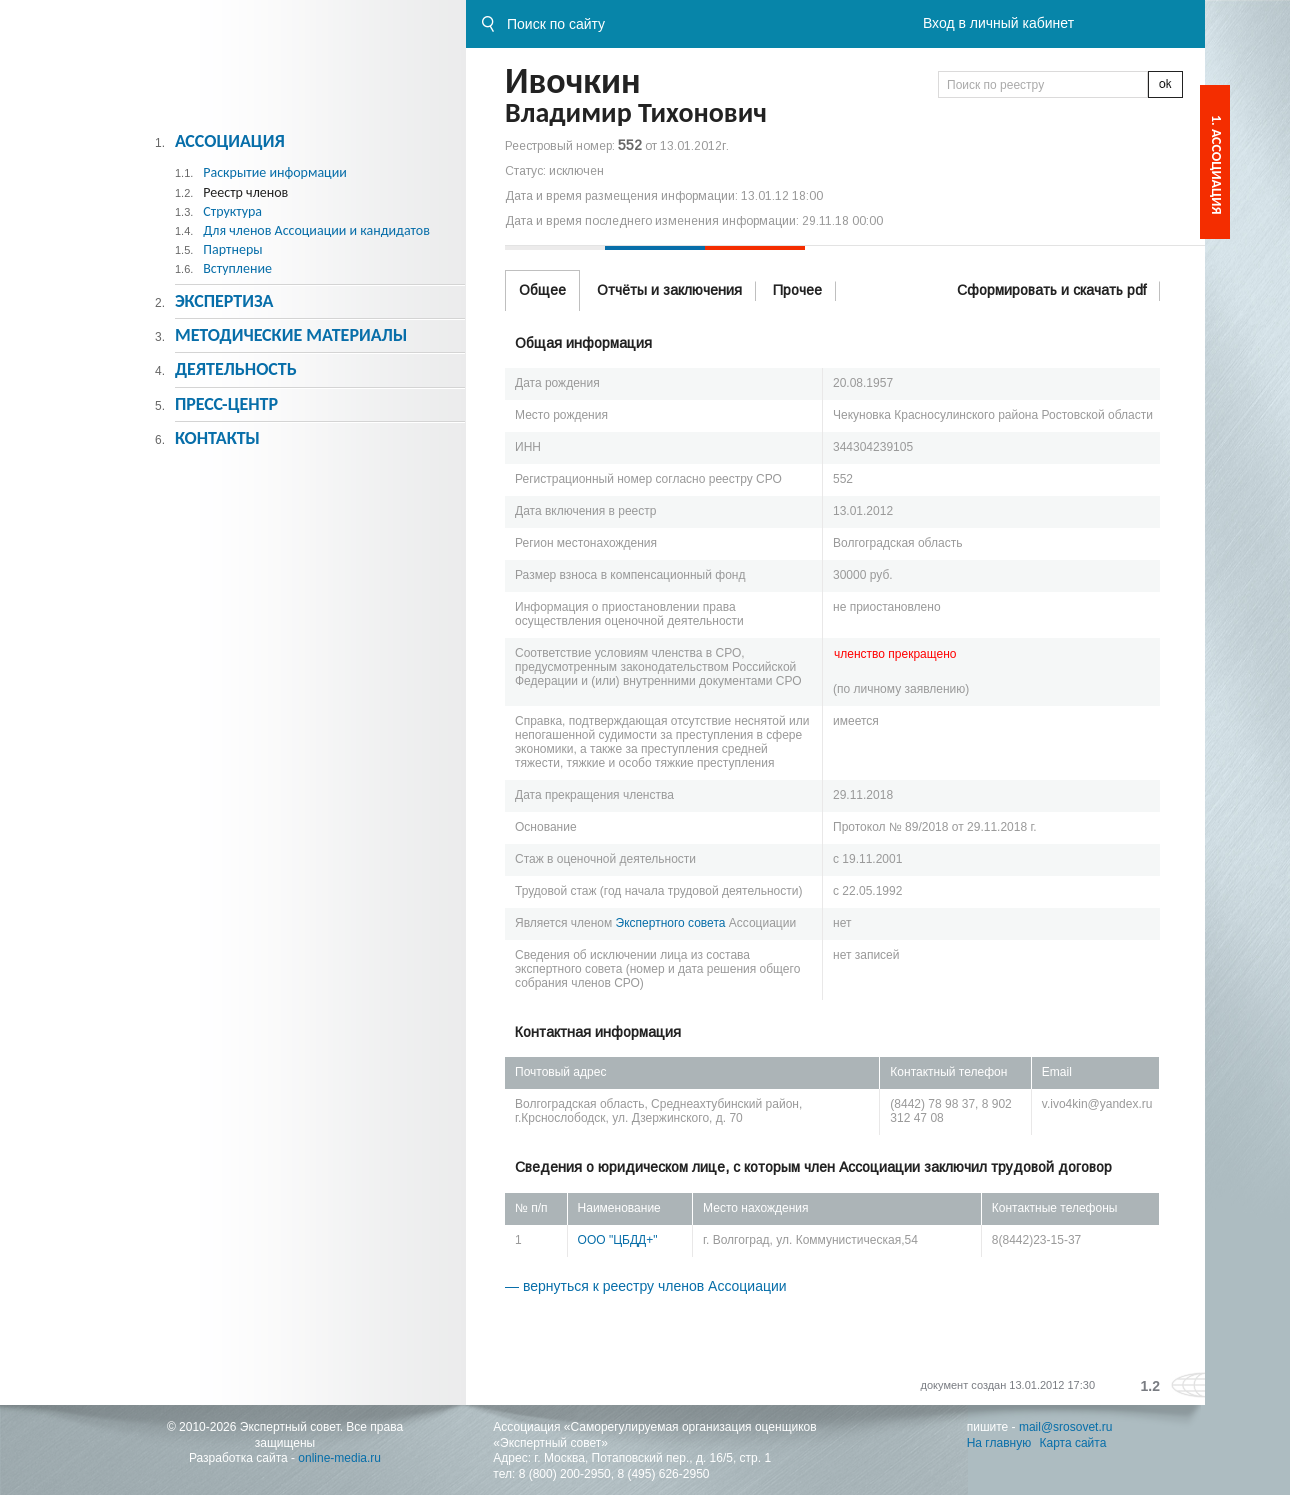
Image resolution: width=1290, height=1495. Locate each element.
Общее (542, 290)
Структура (232, 211)
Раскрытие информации (275, 172)
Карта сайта (1073, 1443)
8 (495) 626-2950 (663, 1474)
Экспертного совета (671, 923)
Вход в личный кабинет (998, 23)
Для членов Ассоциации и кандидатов (316, 230)
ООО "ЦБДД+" (618, 1240)
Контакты (217, 438)
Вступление (237, 268)
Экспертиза (224, 301)
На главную (999, 1443)
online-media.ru (339, 1458)
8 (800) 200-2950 (565, 1474)
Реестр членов (245, 192)
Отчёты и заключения (669, 290)
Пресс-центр (226, 404)
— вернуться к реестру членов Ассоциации (646, 1286)
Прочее (797, 290)
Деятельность (236, 369)
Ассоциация (230, 141)
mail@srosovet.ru (1066, 1427)
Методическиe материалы (291, 335)
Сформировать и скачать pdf (1051, 290)
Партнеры (232, 249)
